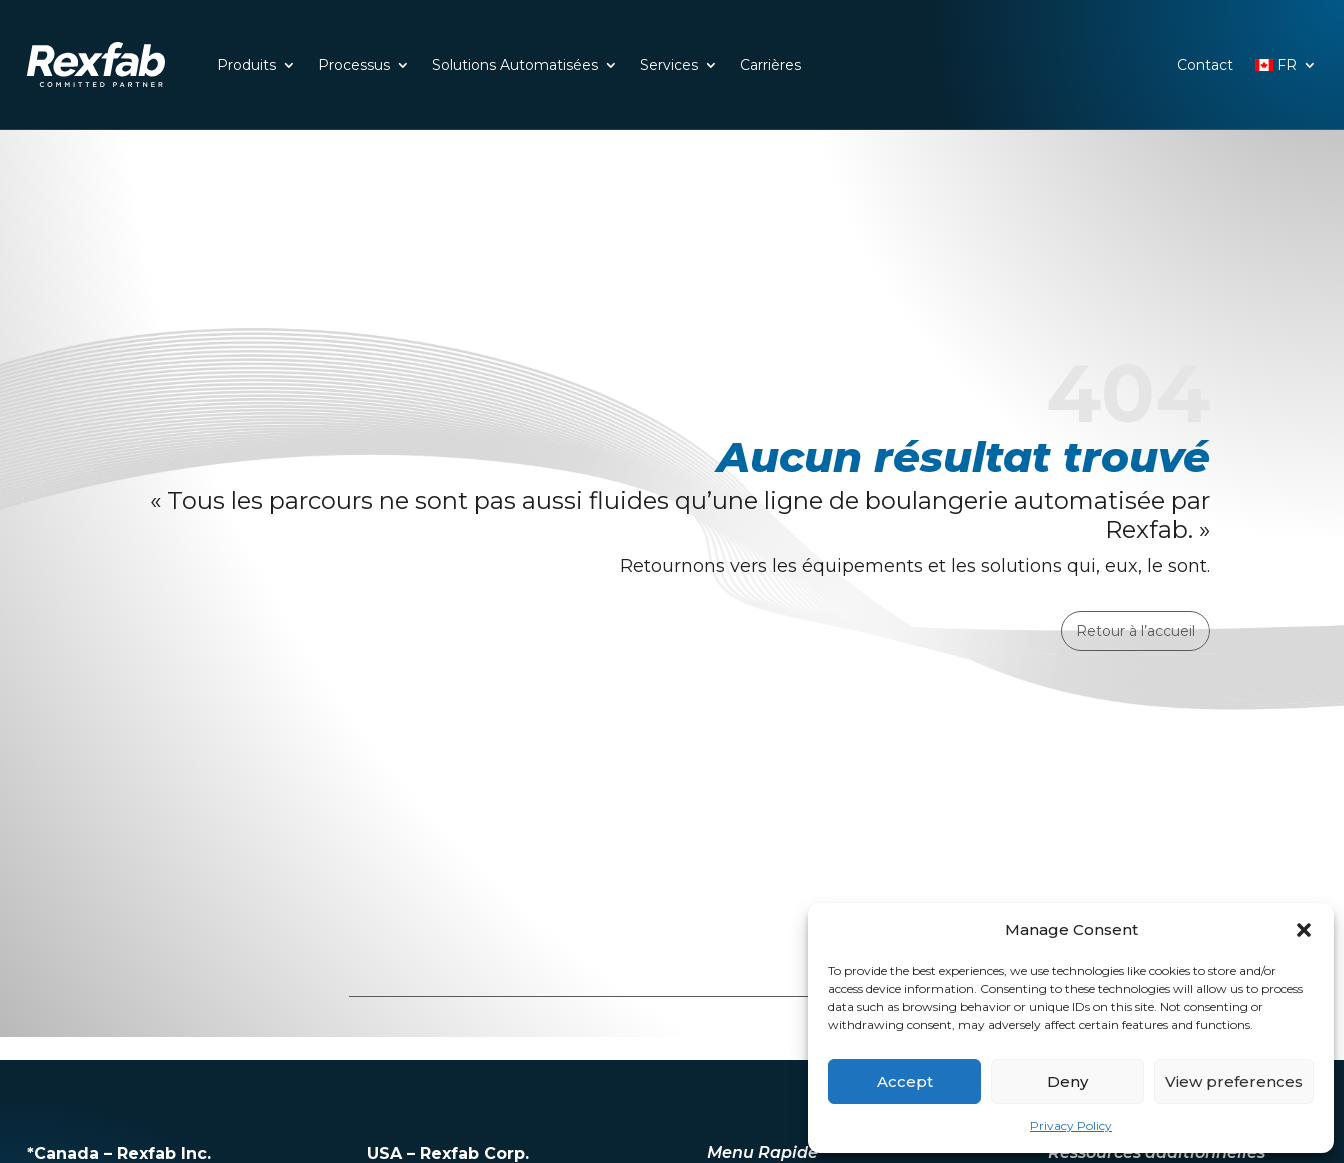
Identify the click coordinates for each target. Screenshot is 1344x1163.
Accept (905, 1081)
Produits (246, 65)
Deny (1067, 1081)
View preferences (1234, 1081)
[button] (1304, 930)
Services (669, 65)
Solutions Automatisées (515, 65)
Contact (1205, 65)
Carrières (770, 65)
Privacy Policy (1071, 1125)
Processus (354, 65)
